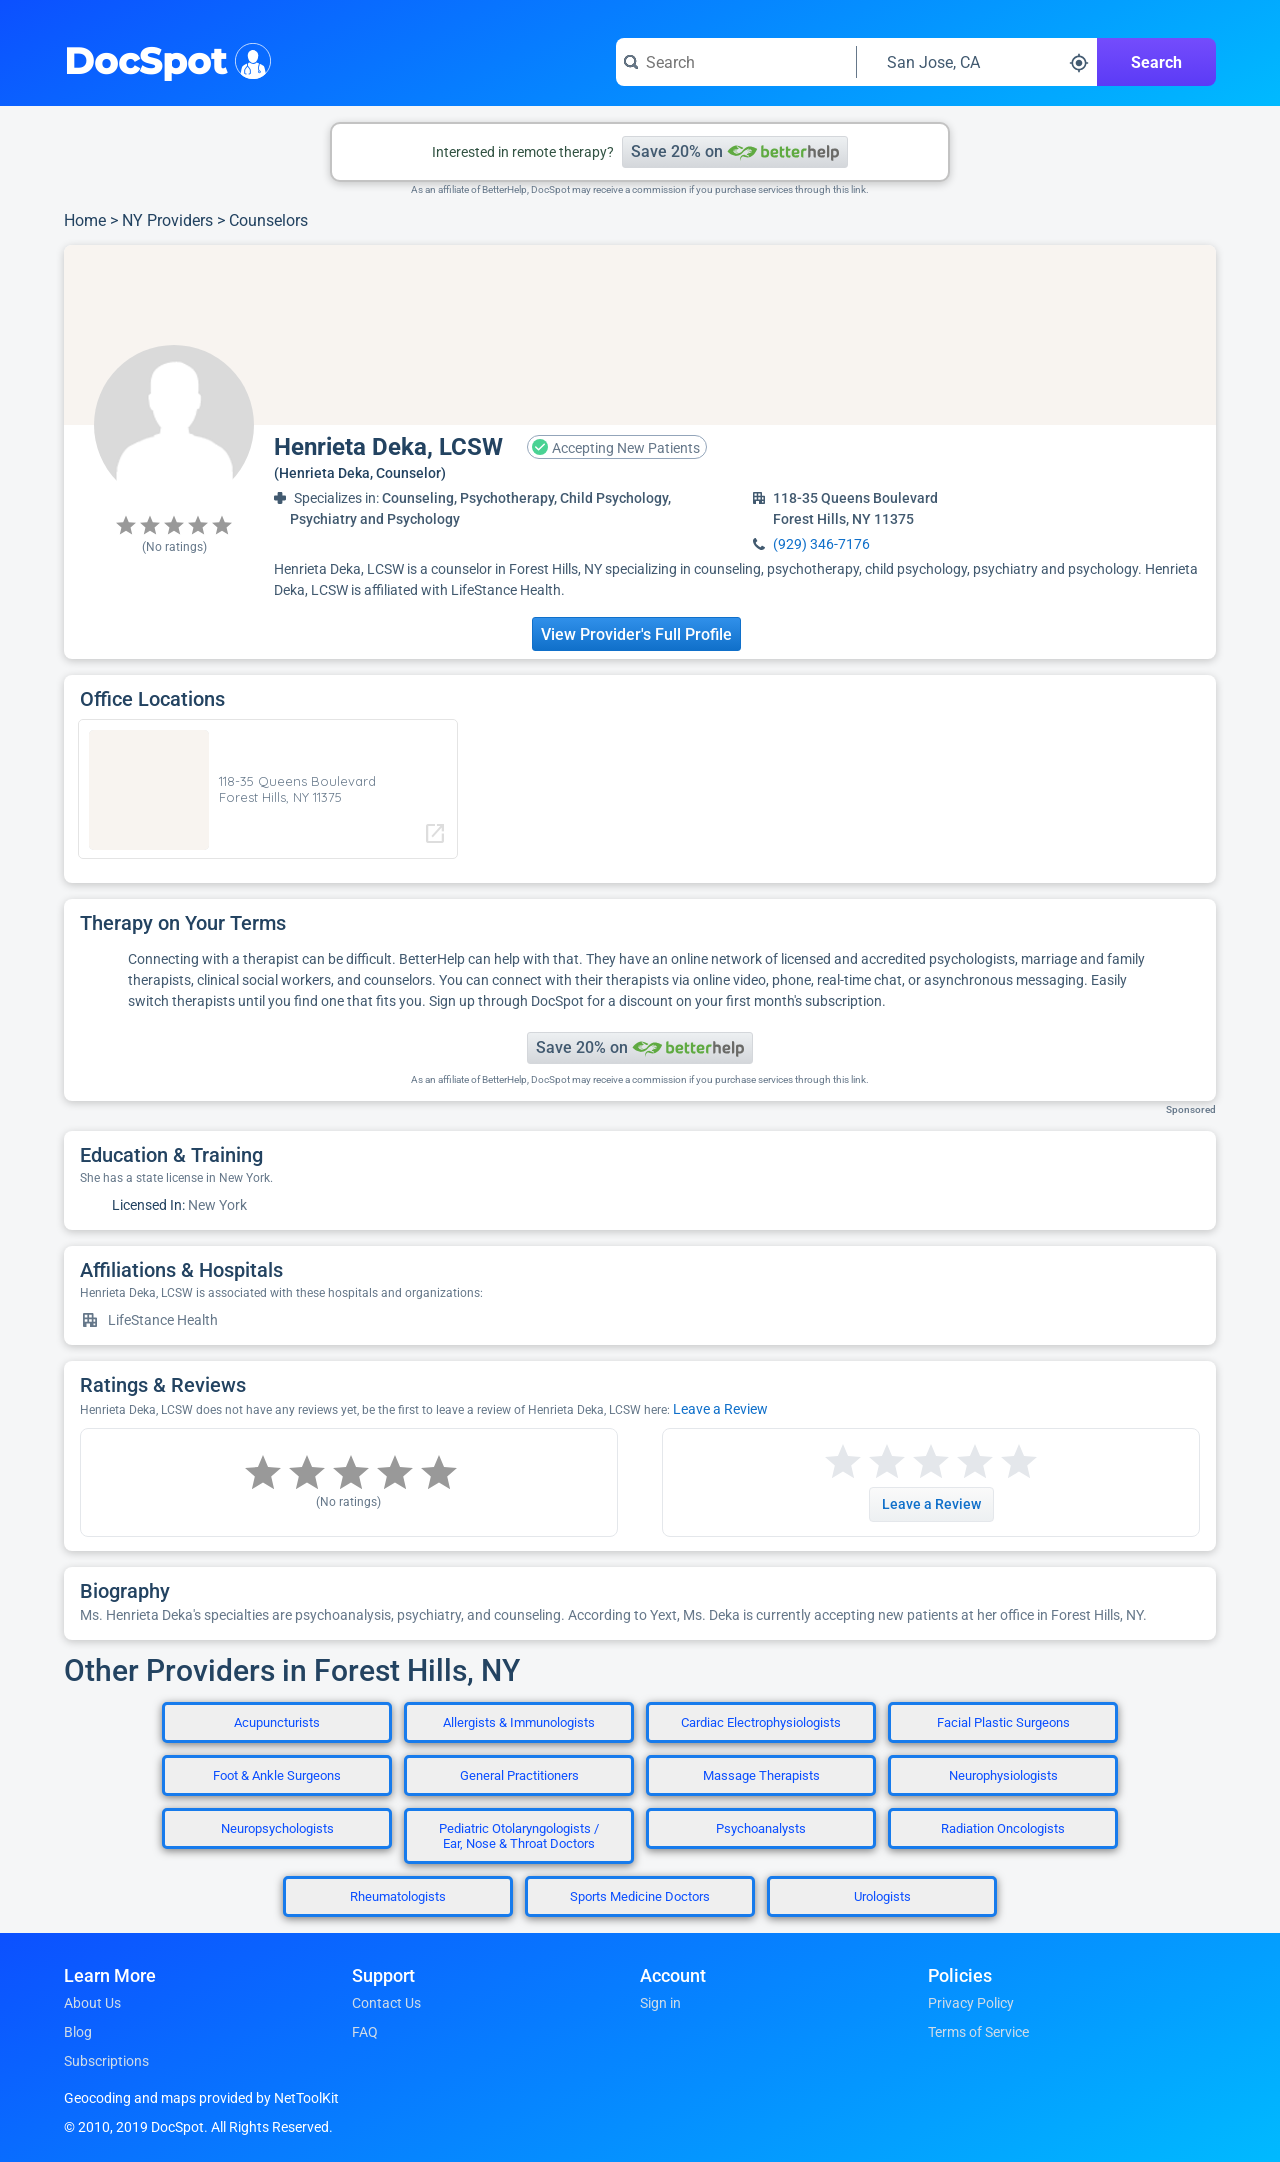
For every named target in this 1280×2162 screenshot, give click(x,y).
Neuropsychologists (277, 1828)
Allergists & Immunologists (519, 1722)
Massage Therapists (761, 1775)
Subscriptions (106, 2061)
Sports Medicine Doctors (640, 1896)
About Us (92, 2003)
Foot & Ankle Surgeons (277, 1775)
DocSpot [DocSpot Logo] (163, 59)
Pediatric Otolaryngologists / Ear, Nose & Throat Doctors (519, 1836)
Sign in (660, 2003)
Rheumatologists (398, 1896)
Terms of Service (978, 2032)
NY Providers (167, 220)
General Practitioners (519, 1775)
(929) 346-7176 (821, 544)
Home (85, 220)
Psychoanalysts (761, 1828)
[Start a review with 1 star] (843, 1462)
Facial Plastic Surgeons (1003, 1722)
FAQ (365, 2032)
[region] (640, 335)
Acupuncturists (277, 1722)
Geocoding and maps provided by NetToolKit (201, 2098)
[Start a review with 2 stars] (865, 1462)
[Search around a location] (977, 62)
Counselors (268, 220)
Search (1156, 62)
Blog (78, 2032)
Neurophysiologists (1003, 1775)
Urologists (882, 1896)
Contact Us (386, 2003)
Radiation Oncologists (1003, 1828)
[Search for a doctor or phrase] (736, 62)
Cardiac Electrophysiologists (761, 1722)
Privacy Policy (971, 2003)
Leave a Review (720, 1409)
